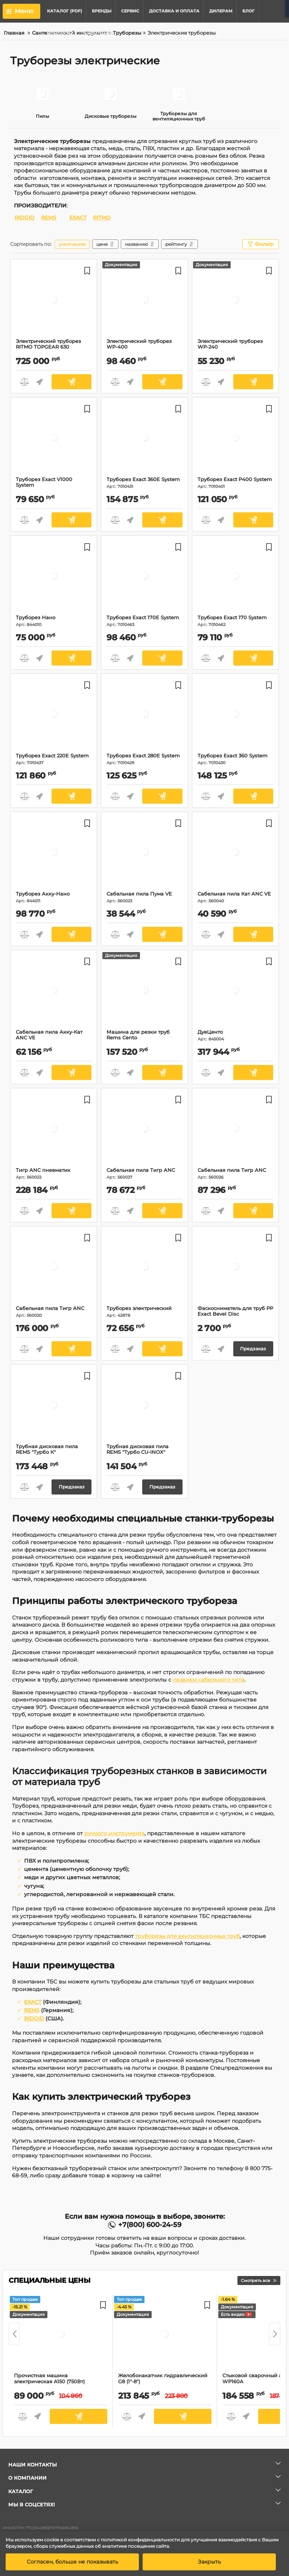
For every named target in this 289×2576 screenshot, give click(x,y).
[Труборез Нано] (54, 577)
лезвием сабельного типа (209, 1679)
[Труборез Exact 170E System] (144, 577)
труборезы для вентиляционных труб (187, 1936)
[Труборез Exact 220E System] (54, 715)
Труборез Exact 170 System (235, 621)
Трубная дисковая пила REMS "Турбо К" (53, 1452)
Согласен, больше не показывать (72, 2561)
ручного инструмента (114, 1833)
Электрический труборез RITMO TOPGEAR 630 (53, 347)
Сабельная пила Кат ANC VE (235, 897)
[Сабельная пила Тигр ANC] (144, 1130)
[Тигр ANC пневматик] (54, 1130)
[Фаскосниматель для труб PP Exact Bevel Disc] (235, 1268)
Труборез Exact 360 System (235, 759)
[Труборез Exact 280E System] (144, 715)
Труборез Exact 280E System (144, 759)
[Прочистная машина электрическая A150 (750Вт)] (61, 2335)
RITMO (102, 217)
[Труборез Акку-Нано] (54, 853)
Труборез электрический (144, 1311)
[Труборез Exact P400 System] (235, 439)
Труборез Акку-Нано (53, 897)
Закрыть (209, 2561)
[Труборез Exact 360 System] (235, 715)
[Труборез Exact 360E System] (144, 439)
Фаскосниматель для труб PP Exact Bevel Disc (235, 1314)
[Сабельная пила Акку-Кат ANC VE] (54, 991)
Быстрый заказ (39, 382)
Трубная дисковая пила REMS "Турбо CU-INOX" (144, 1452)
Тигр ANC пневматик (53, 1173)
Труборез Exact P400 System (235, 482)
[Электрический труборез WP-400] (144, 301)
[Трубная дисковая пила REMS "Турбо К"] (54, 1406)
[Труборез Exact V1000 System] (54, 439)
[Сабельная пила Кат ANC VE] (235, 853)
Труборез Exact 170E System (144, 621)
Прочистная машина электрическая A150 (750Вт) (60, 2381)
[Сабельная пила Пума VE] (144, 853)
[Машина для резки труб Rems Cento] (144, 991)
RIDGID (25, 217)
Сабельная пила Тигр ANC (144, 1173)
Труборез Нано (53, 621)
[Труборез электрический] (144, 1268)
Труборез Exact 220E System (53, 759)
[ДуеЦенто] (235, 991)
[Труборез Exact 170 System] (235, 577)
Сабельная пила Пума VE (144, 897)
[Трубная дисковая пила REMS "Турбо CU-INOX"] (144, 1406)
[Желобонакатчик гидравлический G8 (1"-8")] (165, 2335)
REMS (48, 217)
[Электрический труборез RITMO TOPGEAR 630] (54, 301)
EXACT (78, 217)
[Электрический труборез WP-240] (235, 301)
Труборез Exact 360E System (144, 482)
